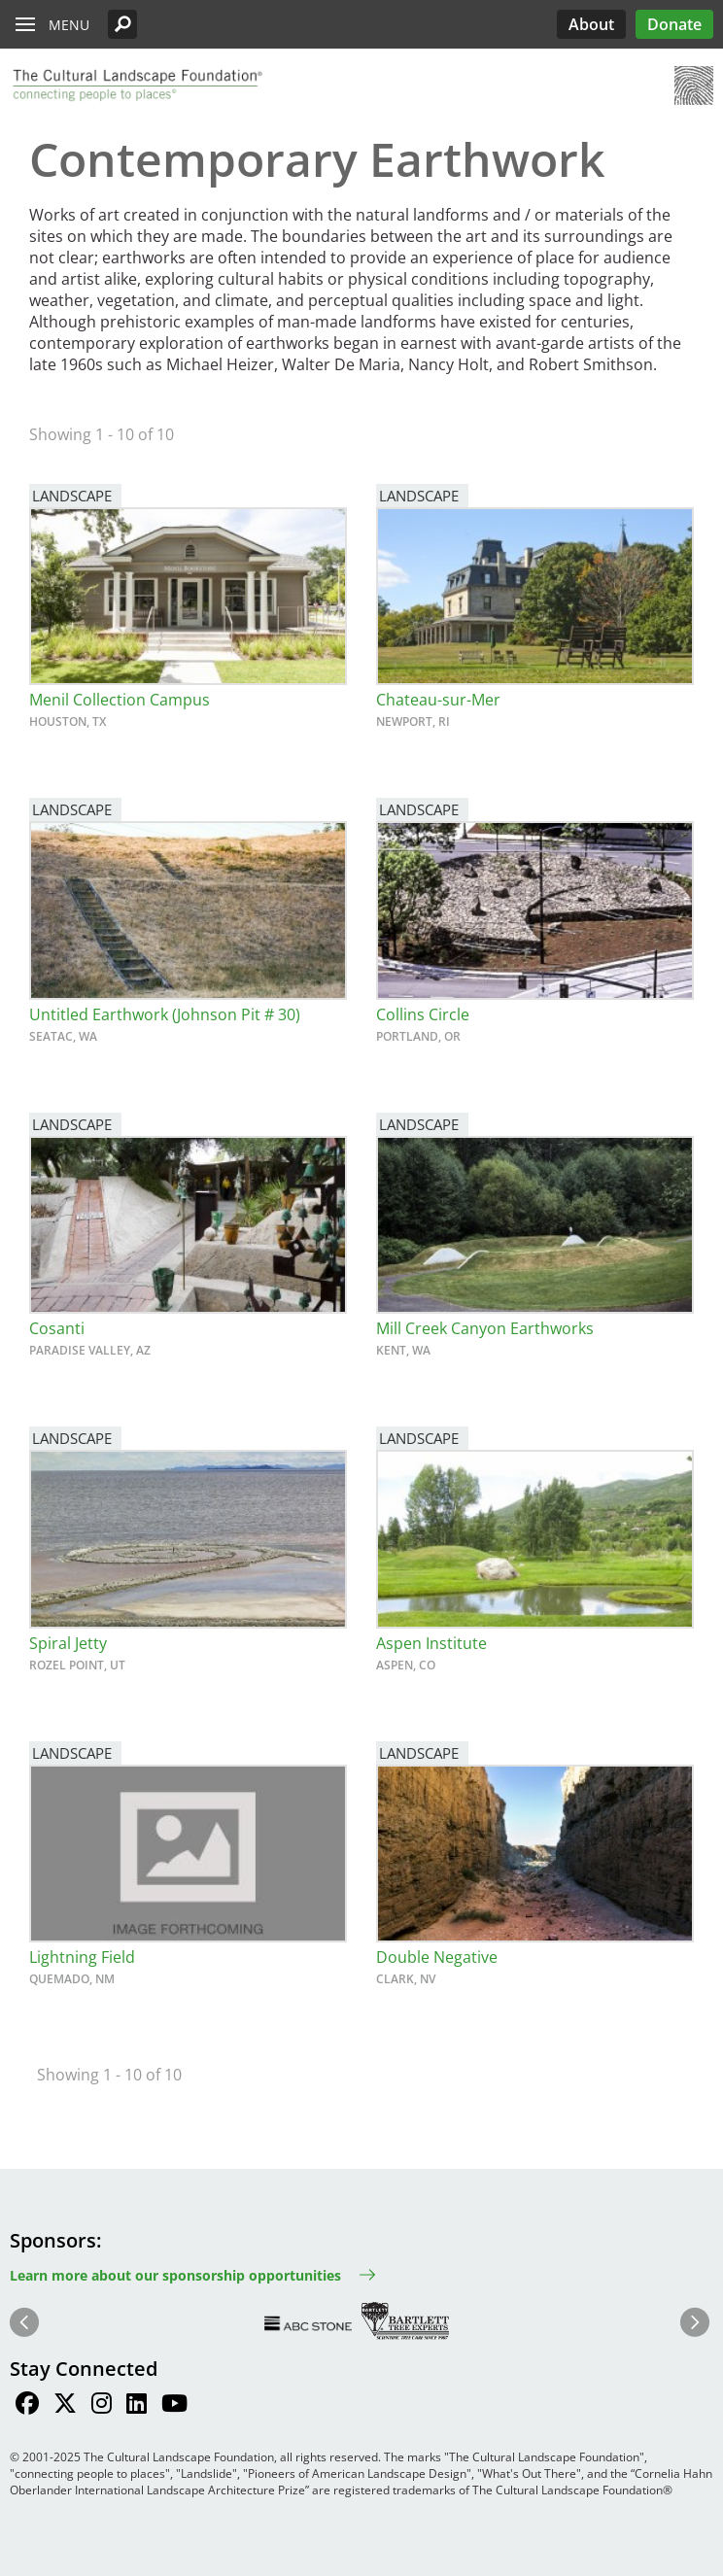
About (591, 24)
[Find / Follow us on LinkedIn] (136, 2406)
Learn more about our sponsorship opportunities (175, 2275)
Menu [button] (69, 25)
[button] (122, 24)
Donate (674, 24)
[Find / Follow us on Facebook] (27, 2406)
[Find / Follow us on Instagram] (101, 2406)
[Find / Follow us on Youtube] (174, 2406)
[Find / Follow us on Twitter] (65, 2406)
